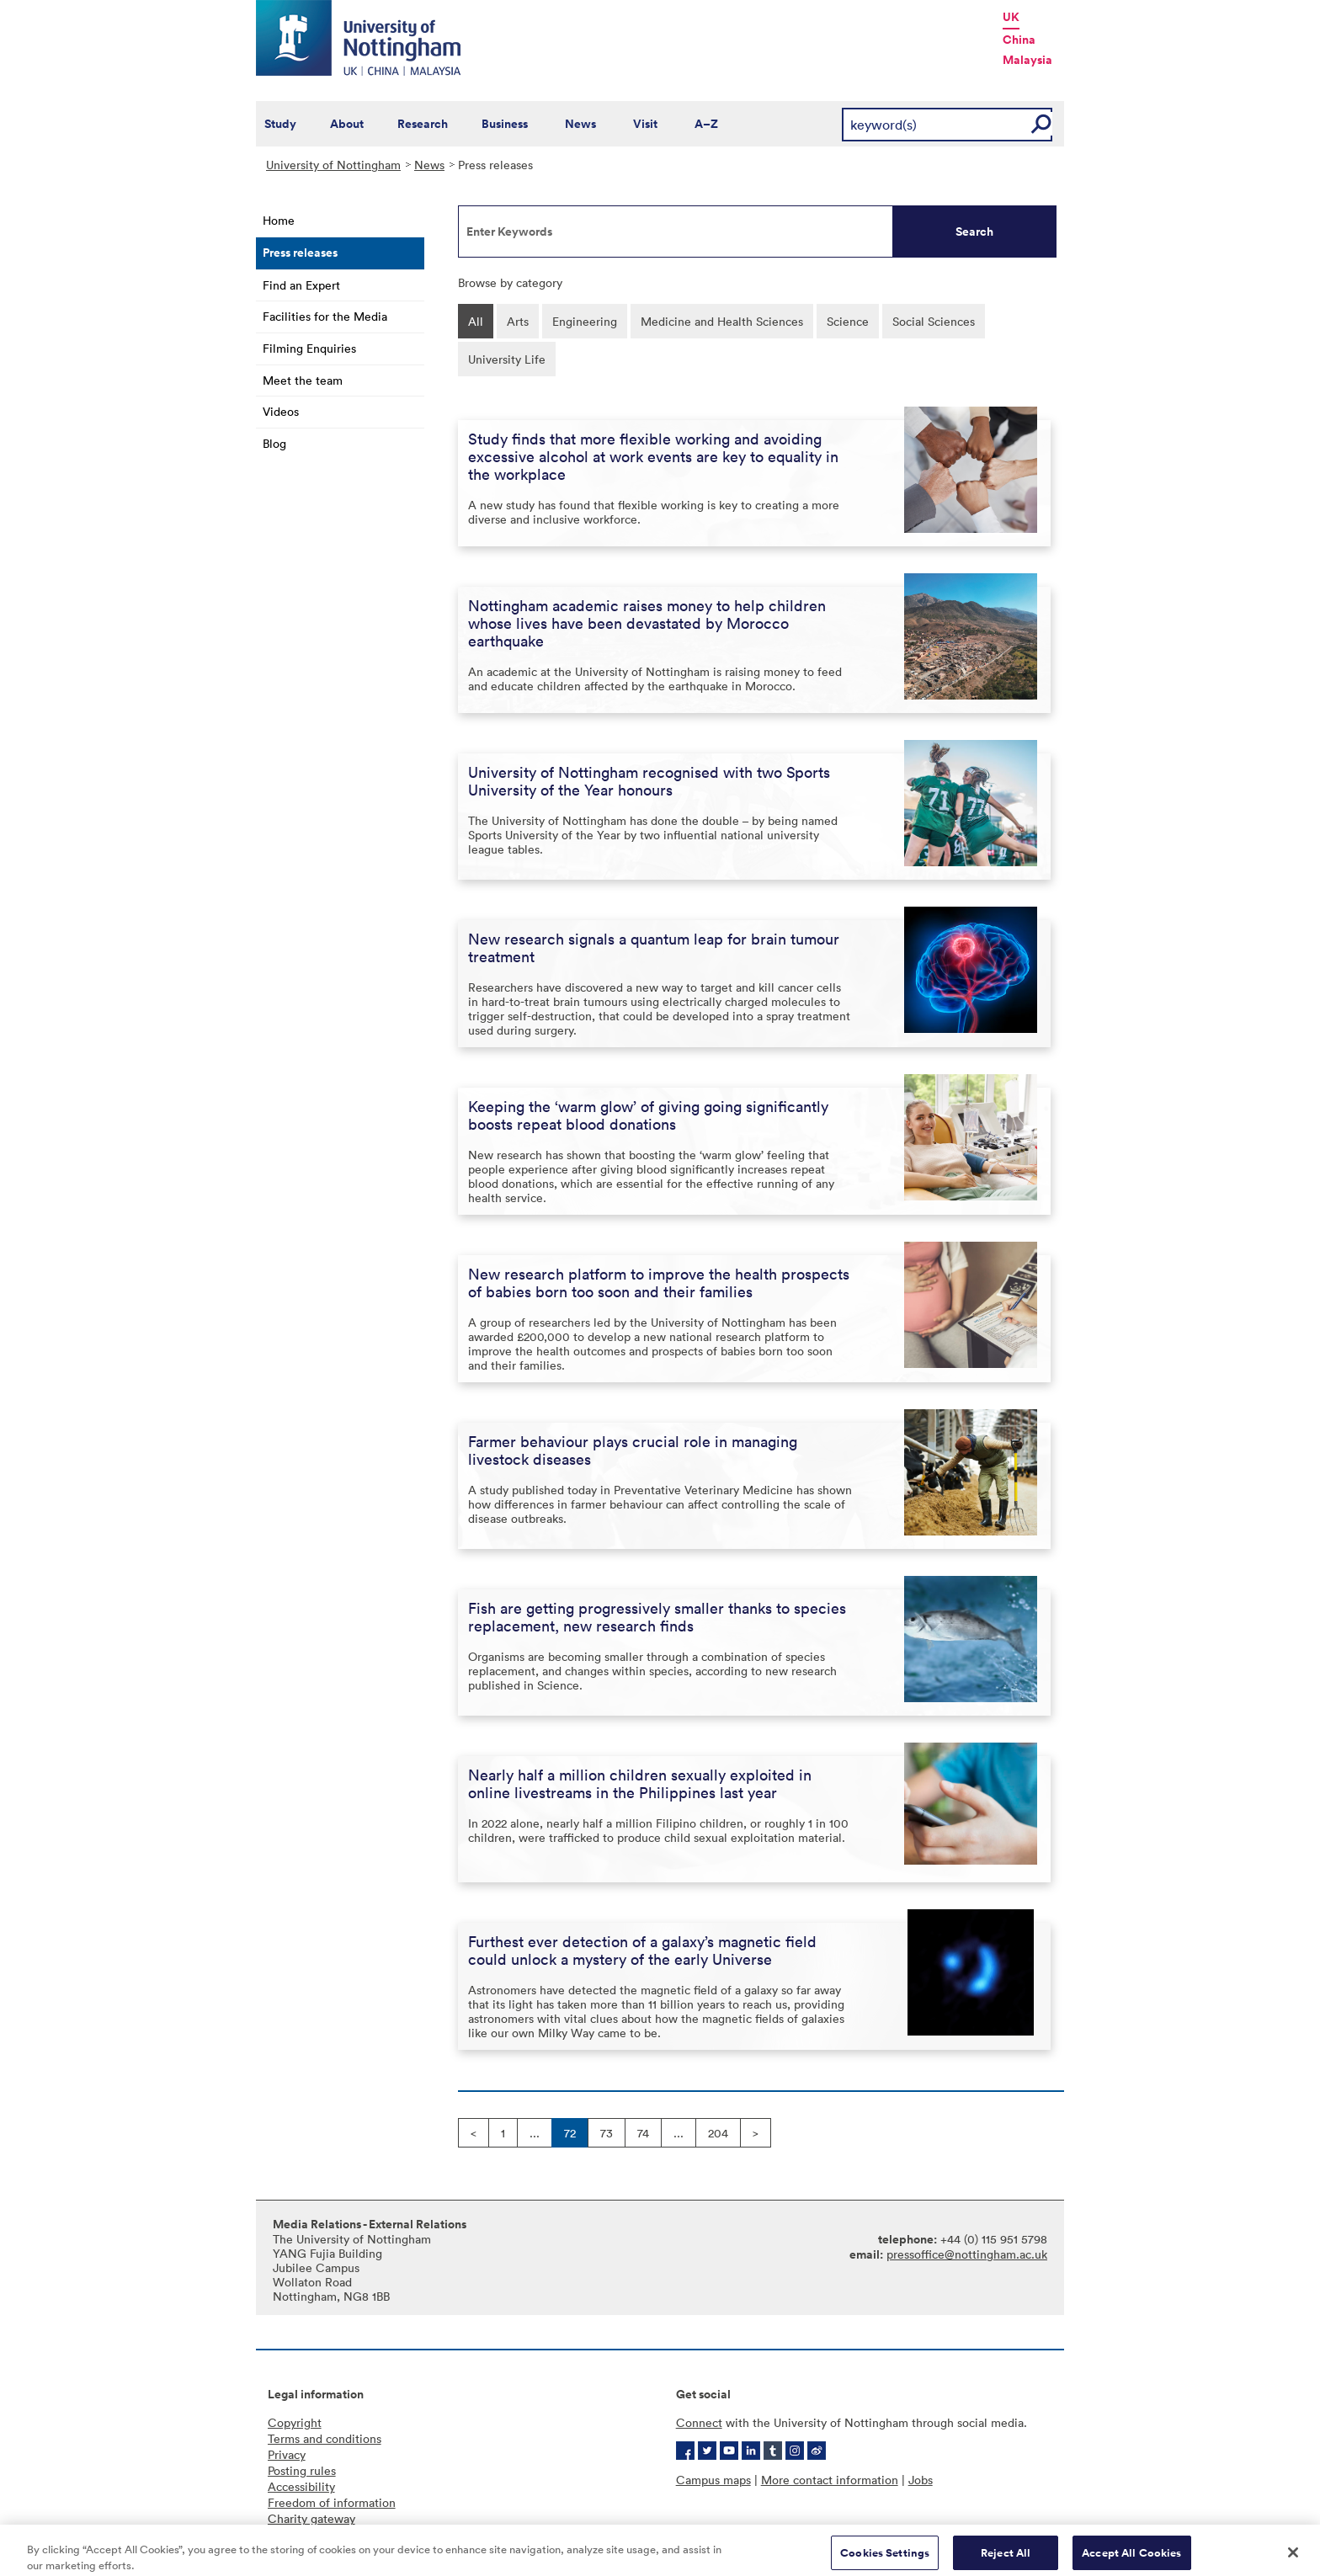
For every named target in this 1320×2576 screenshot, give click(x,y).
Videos (281, 411)
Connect (699, 2422)
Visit (645, 123)
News (580, 123)
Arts (518, 321)
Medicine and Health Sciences (722, 321)
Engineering (584, 321)
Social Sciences (933, 321)
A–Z (706, 123)
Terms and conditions (324, 2438)
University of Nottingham (333, 165)
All (475, 321)
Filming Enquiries (309, 348)
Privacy (287, 2454)
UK (1011, 16)
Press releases (300, 252)
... (535, 2133)
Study (280, 123)
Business (505, 123)
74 (643, 2133)
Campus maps (713, 2480)
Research (422, 123)
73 (606, 2133)
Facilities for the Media (325, 316)
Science (848, 321)
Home (279, 220)
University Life (507, 359)
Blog (274, 443)
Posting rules (302, 2470)
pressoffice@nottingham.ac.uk (966, 2254)
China (1019, 39)
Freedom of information (332, 2502)
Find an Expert (301, 285)
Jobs (920, 2480)
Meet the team (303, 380)
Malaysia (1027, 59)
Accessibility (301, 2486)
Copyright (295, 2422)
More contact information (829, 2480)
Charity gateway (311, 2518)
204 (718, 2133)
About (347, 123)
